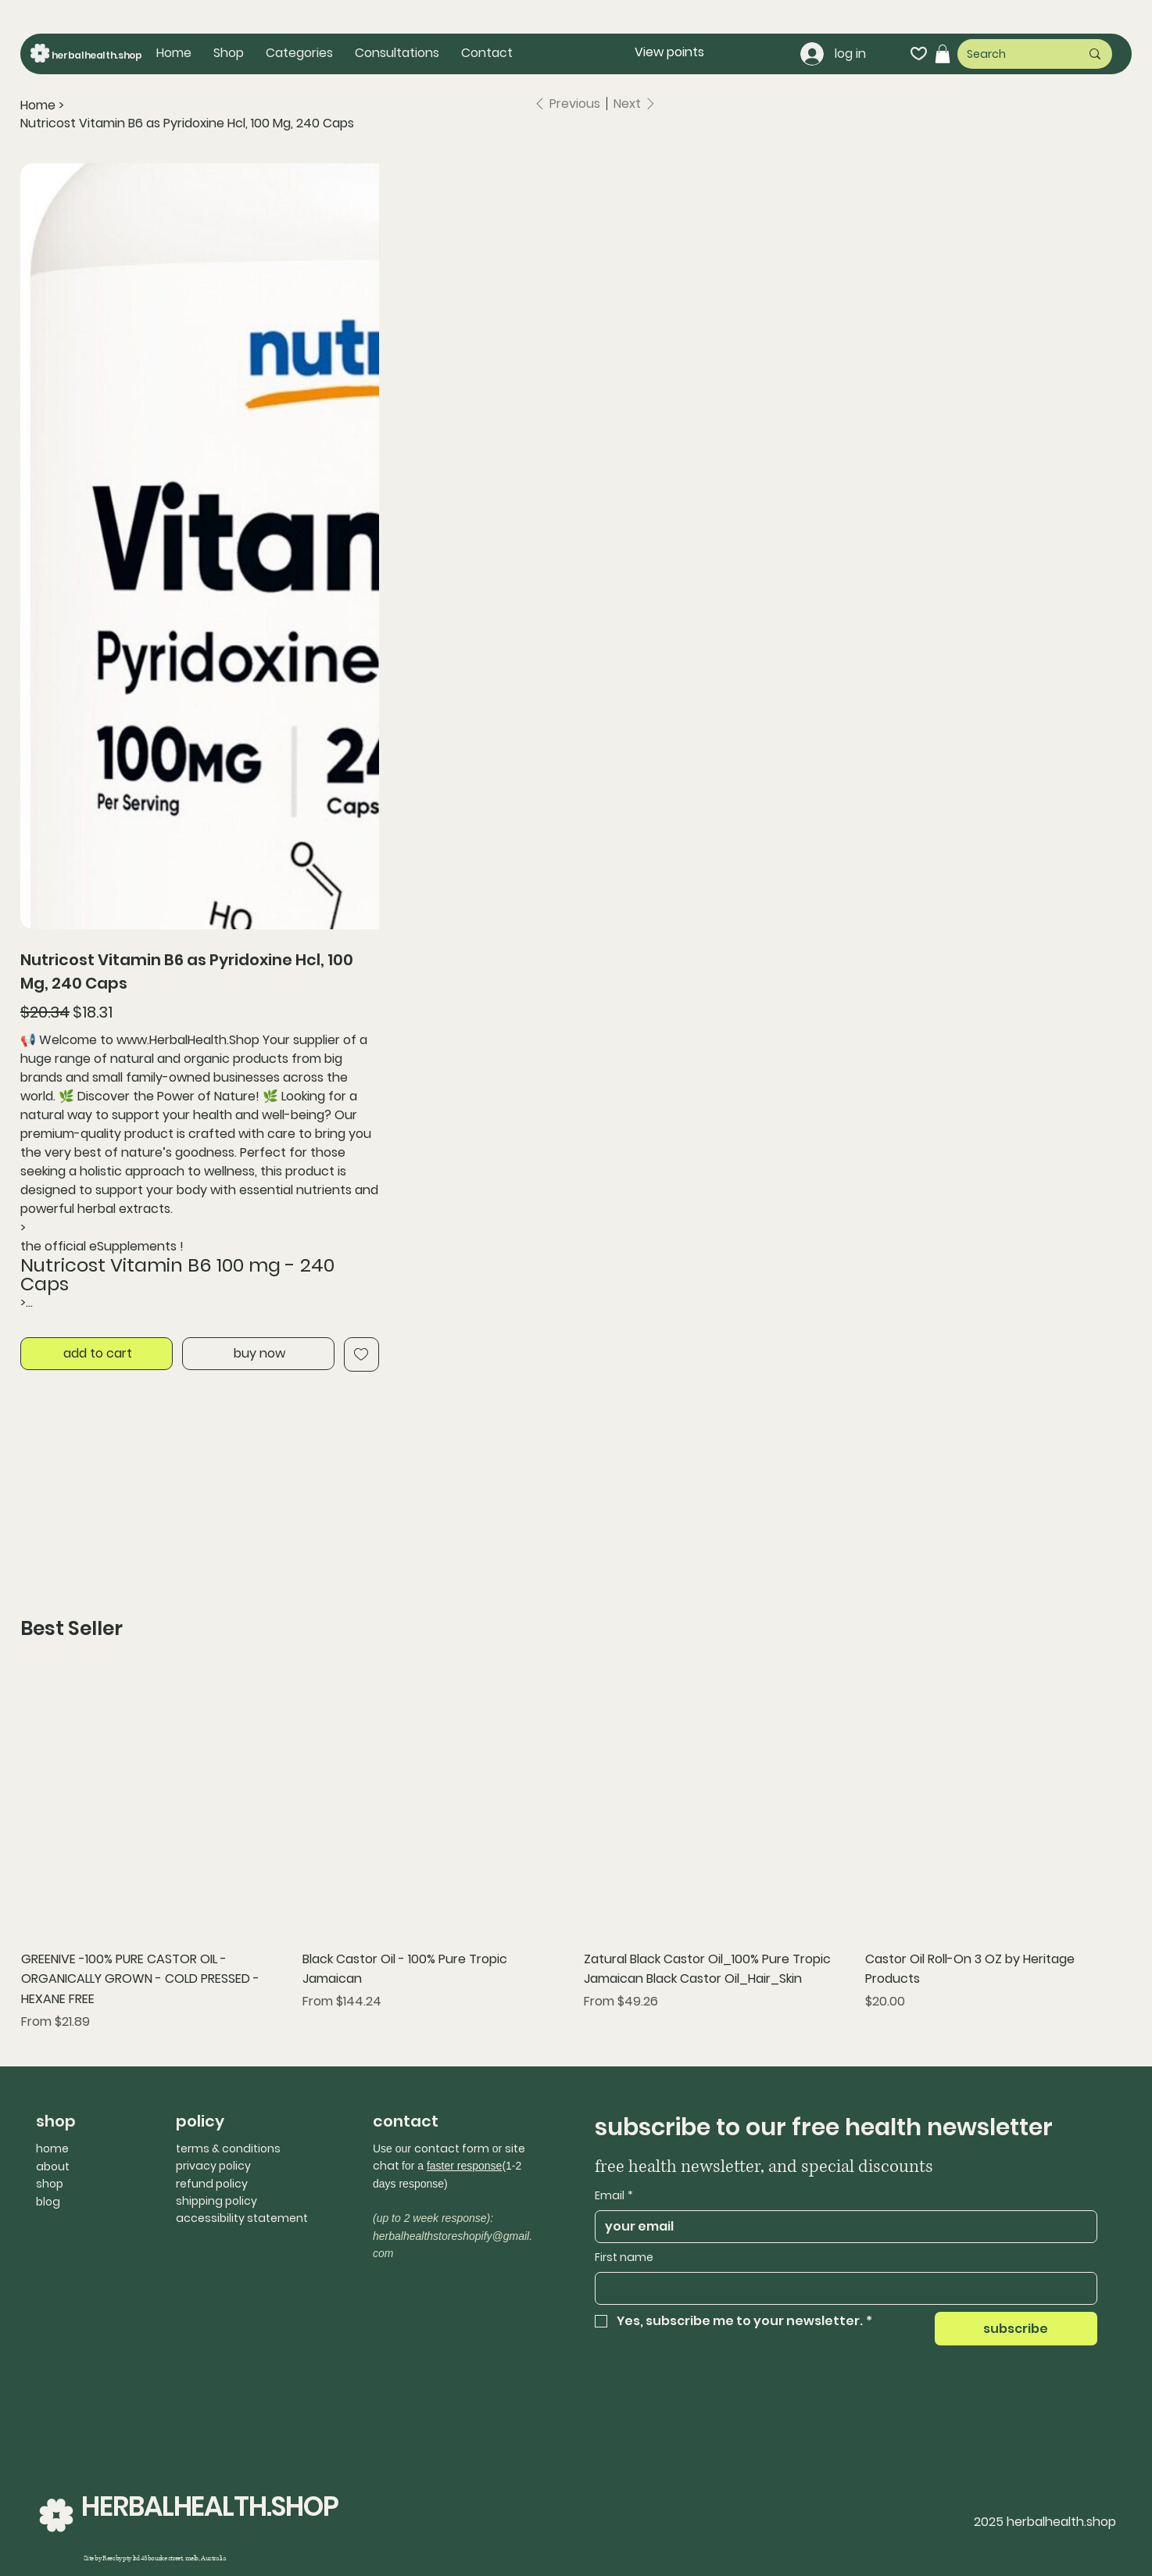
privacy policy (213, 2166)
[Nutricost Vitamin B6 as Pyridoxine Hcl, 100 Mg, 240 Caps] (187, 123)
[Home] (37, 105)
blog (48, 2201)
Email (614, 2196)
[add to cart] (96, 1353)
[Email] (841, 2226)
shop (49, 2183)
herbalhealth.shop (97, 55)
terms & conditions (228, 2148)
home (52, 2148)
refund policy (212, 2183)
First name (624, 2257)
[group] (576, 1851)
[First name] (841, 2288)
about (53, 2166)
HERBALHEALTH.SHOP (209, 2506)
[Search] (1012, 54)
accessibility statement (242, 2218)
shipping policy (216, 2201)
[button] (299, 53)
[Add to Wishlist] (361, 1354)
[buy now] (258, 1353)
